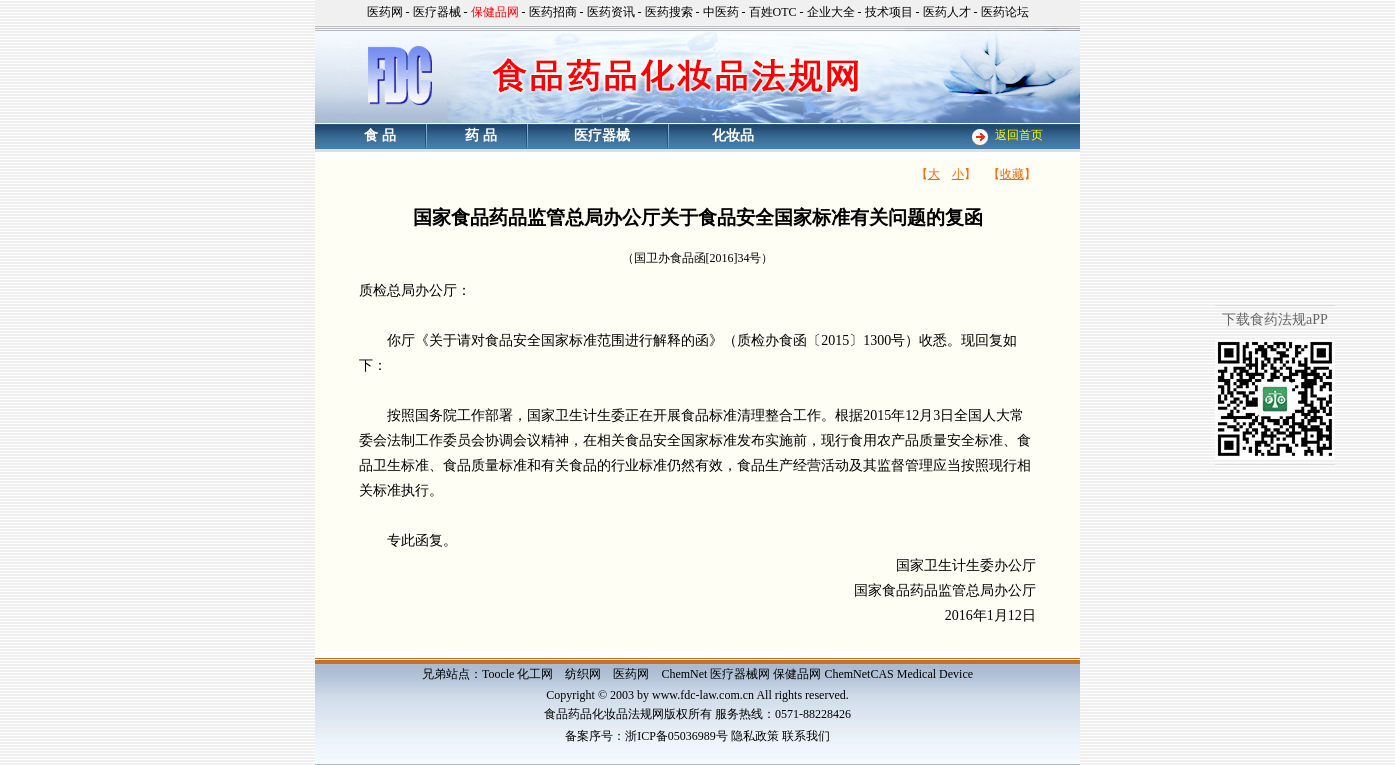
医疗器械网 (740, 674)
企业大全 (831, 12)
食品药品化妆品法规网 (604, 714)
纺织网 (583, 674)
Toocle (498, 674)
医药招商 (553, 12)
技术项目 (889, 12)
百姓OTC (773, 12)
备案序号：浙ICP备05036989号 (646, 736)
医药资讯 (611, 12)
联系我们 (806, 736)
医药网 (385, 12)
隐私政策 (755, 736)
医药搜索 (669, 12)
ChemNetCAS (858, 674)
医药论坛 (1005, 12)
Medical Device (935, 674)
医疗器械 (437, 12)
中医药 (721, 12)
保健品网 (797, 674)
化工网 (535, 674)
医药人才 (947, 12)
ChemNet (684, 674)
